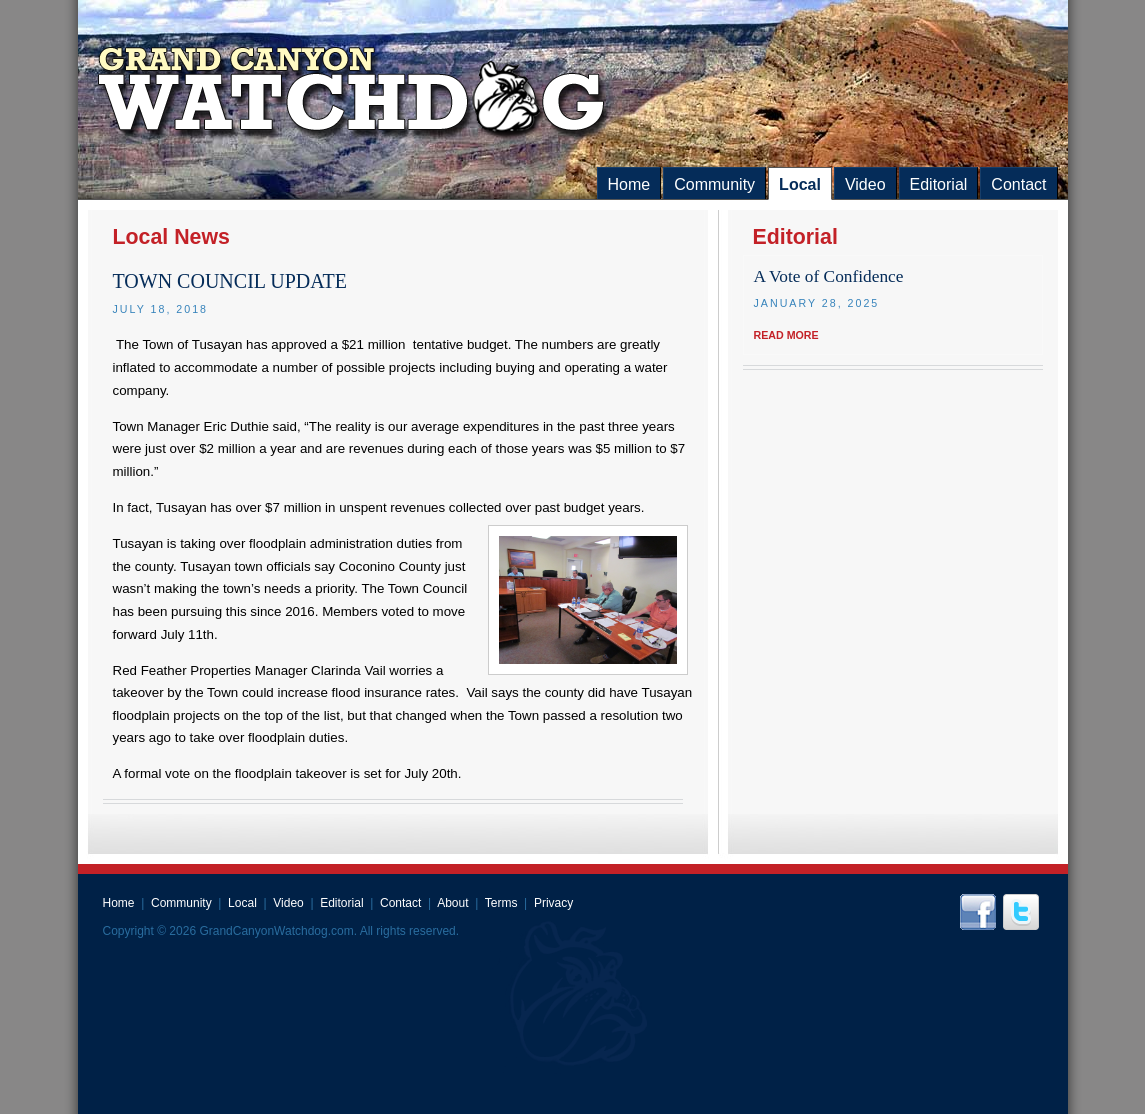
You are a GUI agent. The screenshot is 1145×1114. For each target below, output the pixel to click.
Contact (1018, 184)
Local (800, 184)
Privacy (553, 903)
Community (714, 184)
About (452, 903)
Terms (501, 903)
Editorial (939, 184)
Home (629, 184)
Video (865, 184)
